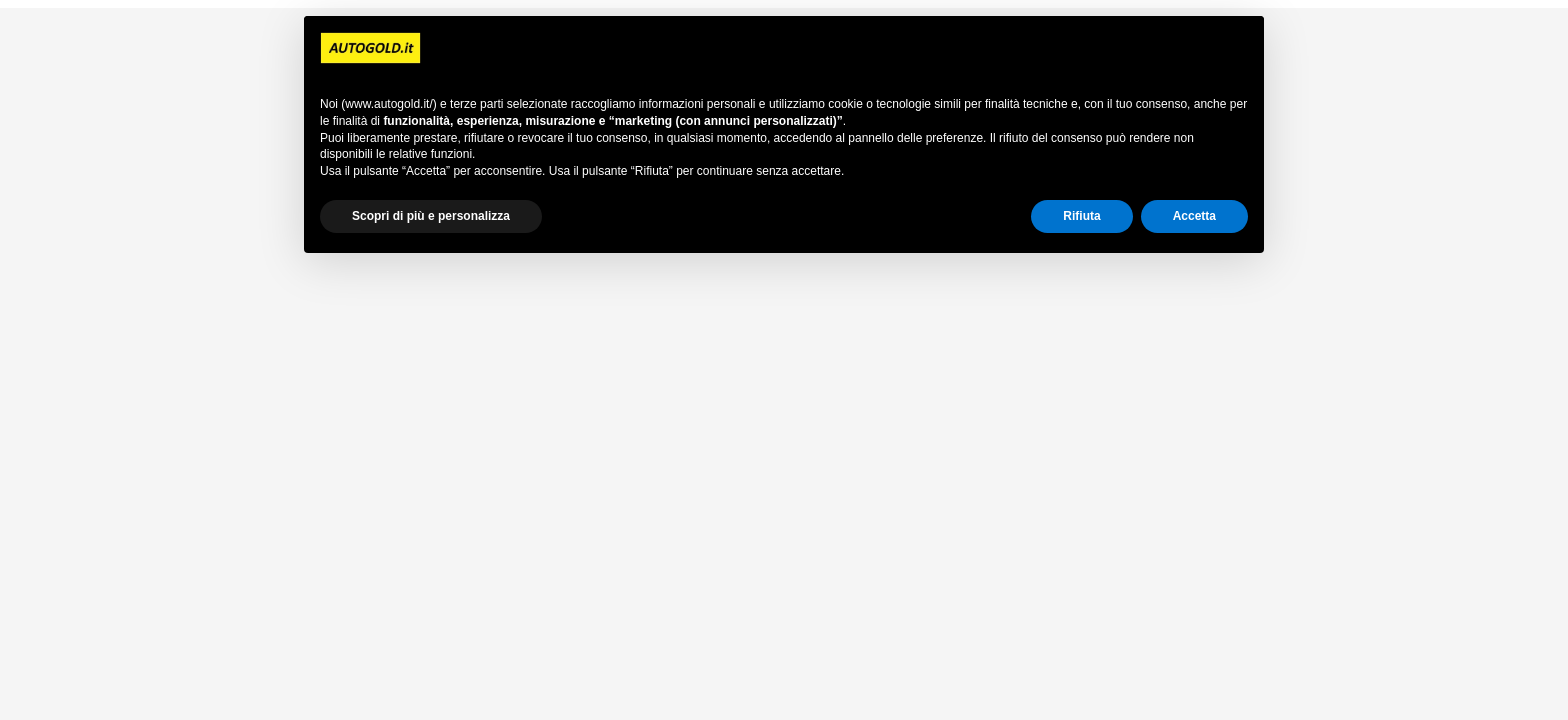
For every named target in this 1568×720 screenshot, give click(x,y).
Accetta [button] (1194, 216)
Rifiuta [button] (1081, 216)
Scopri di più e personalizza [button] (431, 216)
